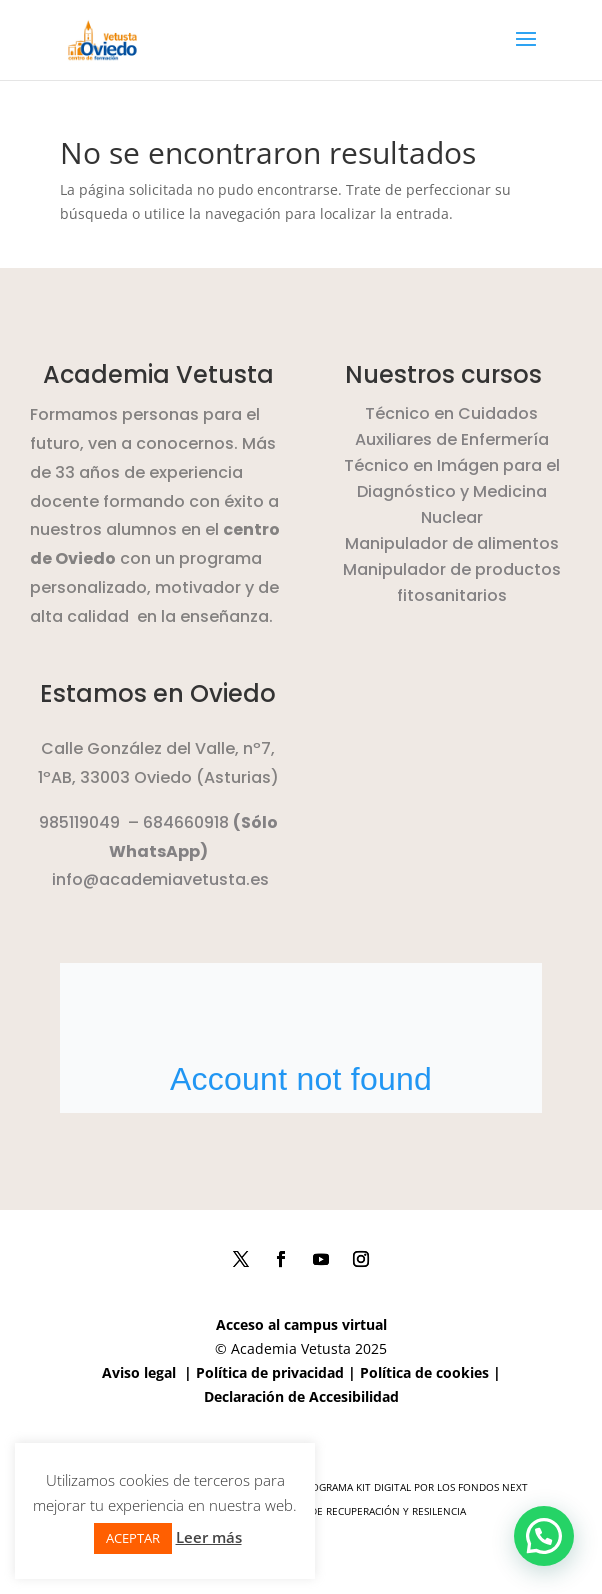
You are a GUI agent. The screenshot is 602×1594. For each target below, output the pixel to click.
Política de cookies (424, 1372)
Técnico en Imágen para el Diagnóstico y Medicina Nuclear (452, 491)
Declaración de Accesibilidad (301, 1396)
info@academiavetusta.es (160, 879)
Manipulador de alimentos (452, 543)
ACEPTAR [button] (133, 1538)
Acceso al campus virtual (301, 1324)
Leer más (209, 1537)
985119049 (79, 822)
